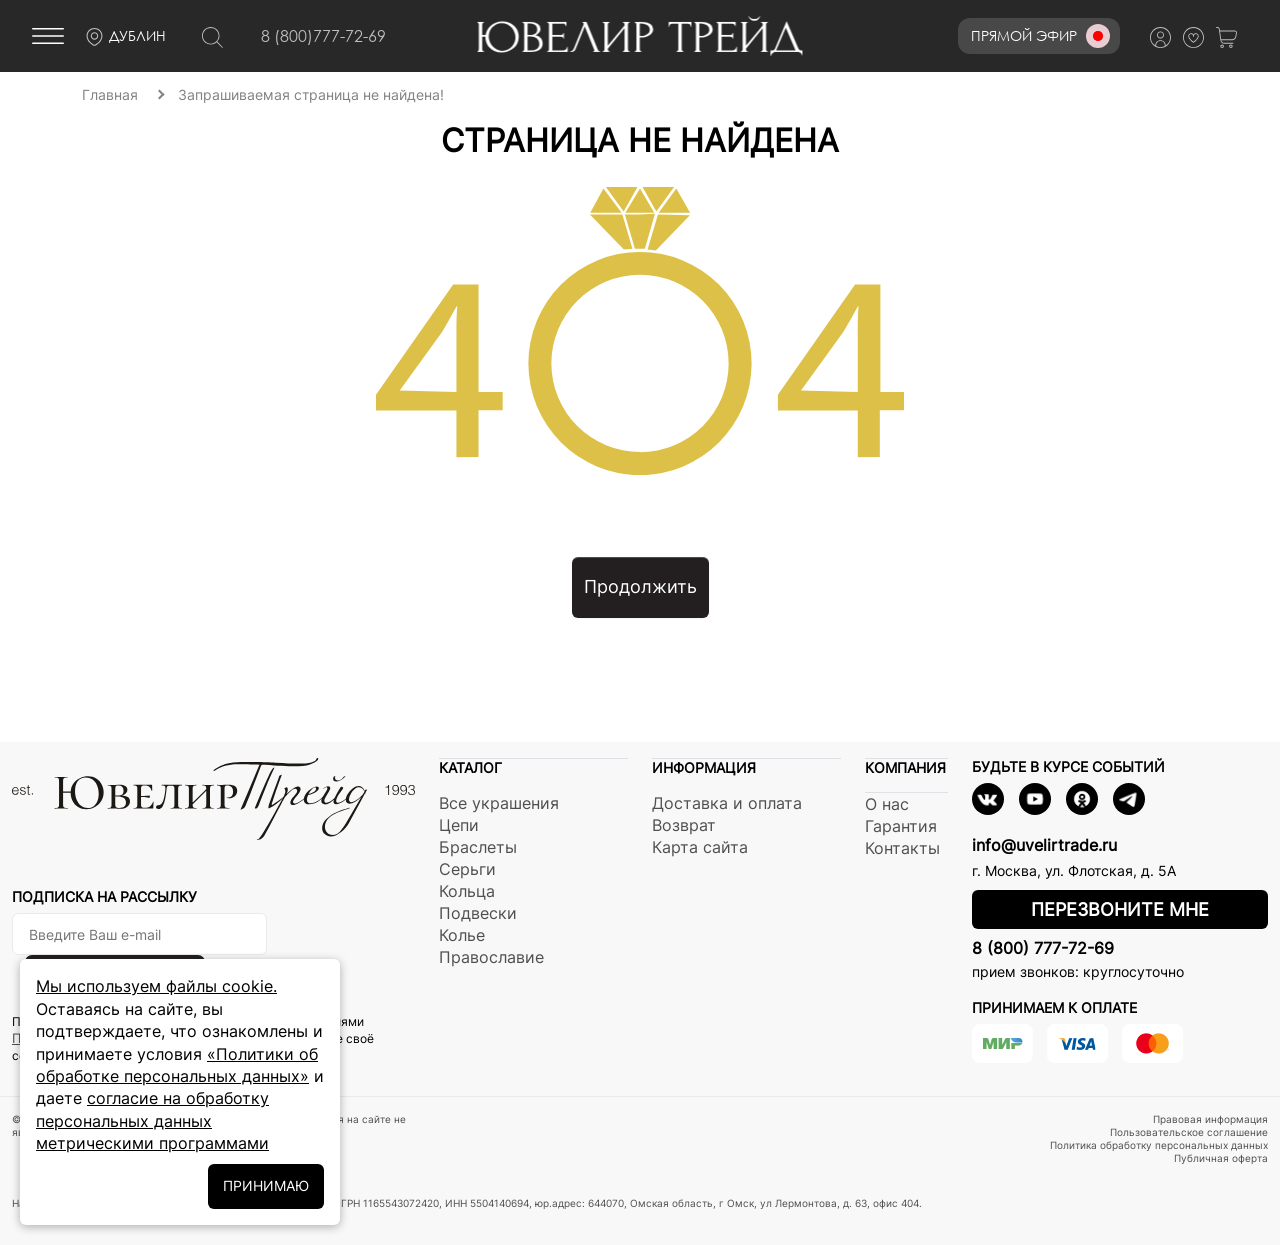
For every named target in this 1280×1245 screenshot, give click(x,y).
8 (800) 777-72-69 (1043, 948)
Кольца (467, 891)
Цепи (459, 825)
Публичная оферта (1221, 1158)
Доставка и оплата (727, 803)
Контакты (902, 848)
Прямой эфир (1040, 36)
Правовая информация (1210, 1119)
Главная (110, 94)
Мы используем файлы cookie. (156, 986)
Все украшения (499, 803)
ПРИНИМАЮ (266, 1185)
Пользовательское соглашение (1189, 1132)
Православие (491, 957)
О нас (887, 804)
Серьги (467, 869)
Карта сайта (700, 847)
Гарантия (901, 826)
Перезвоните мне (1120, 909)
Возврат (684, 825)
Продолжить (640, 586)
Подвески (478, 913)
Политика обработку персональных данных (1159, 1145)
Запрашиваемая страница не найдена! (311, 94)
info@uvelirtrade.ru (1044, 845)
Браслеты (478, 847)
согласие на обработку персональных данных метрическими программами (152, 1120)
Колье (462, 935)
